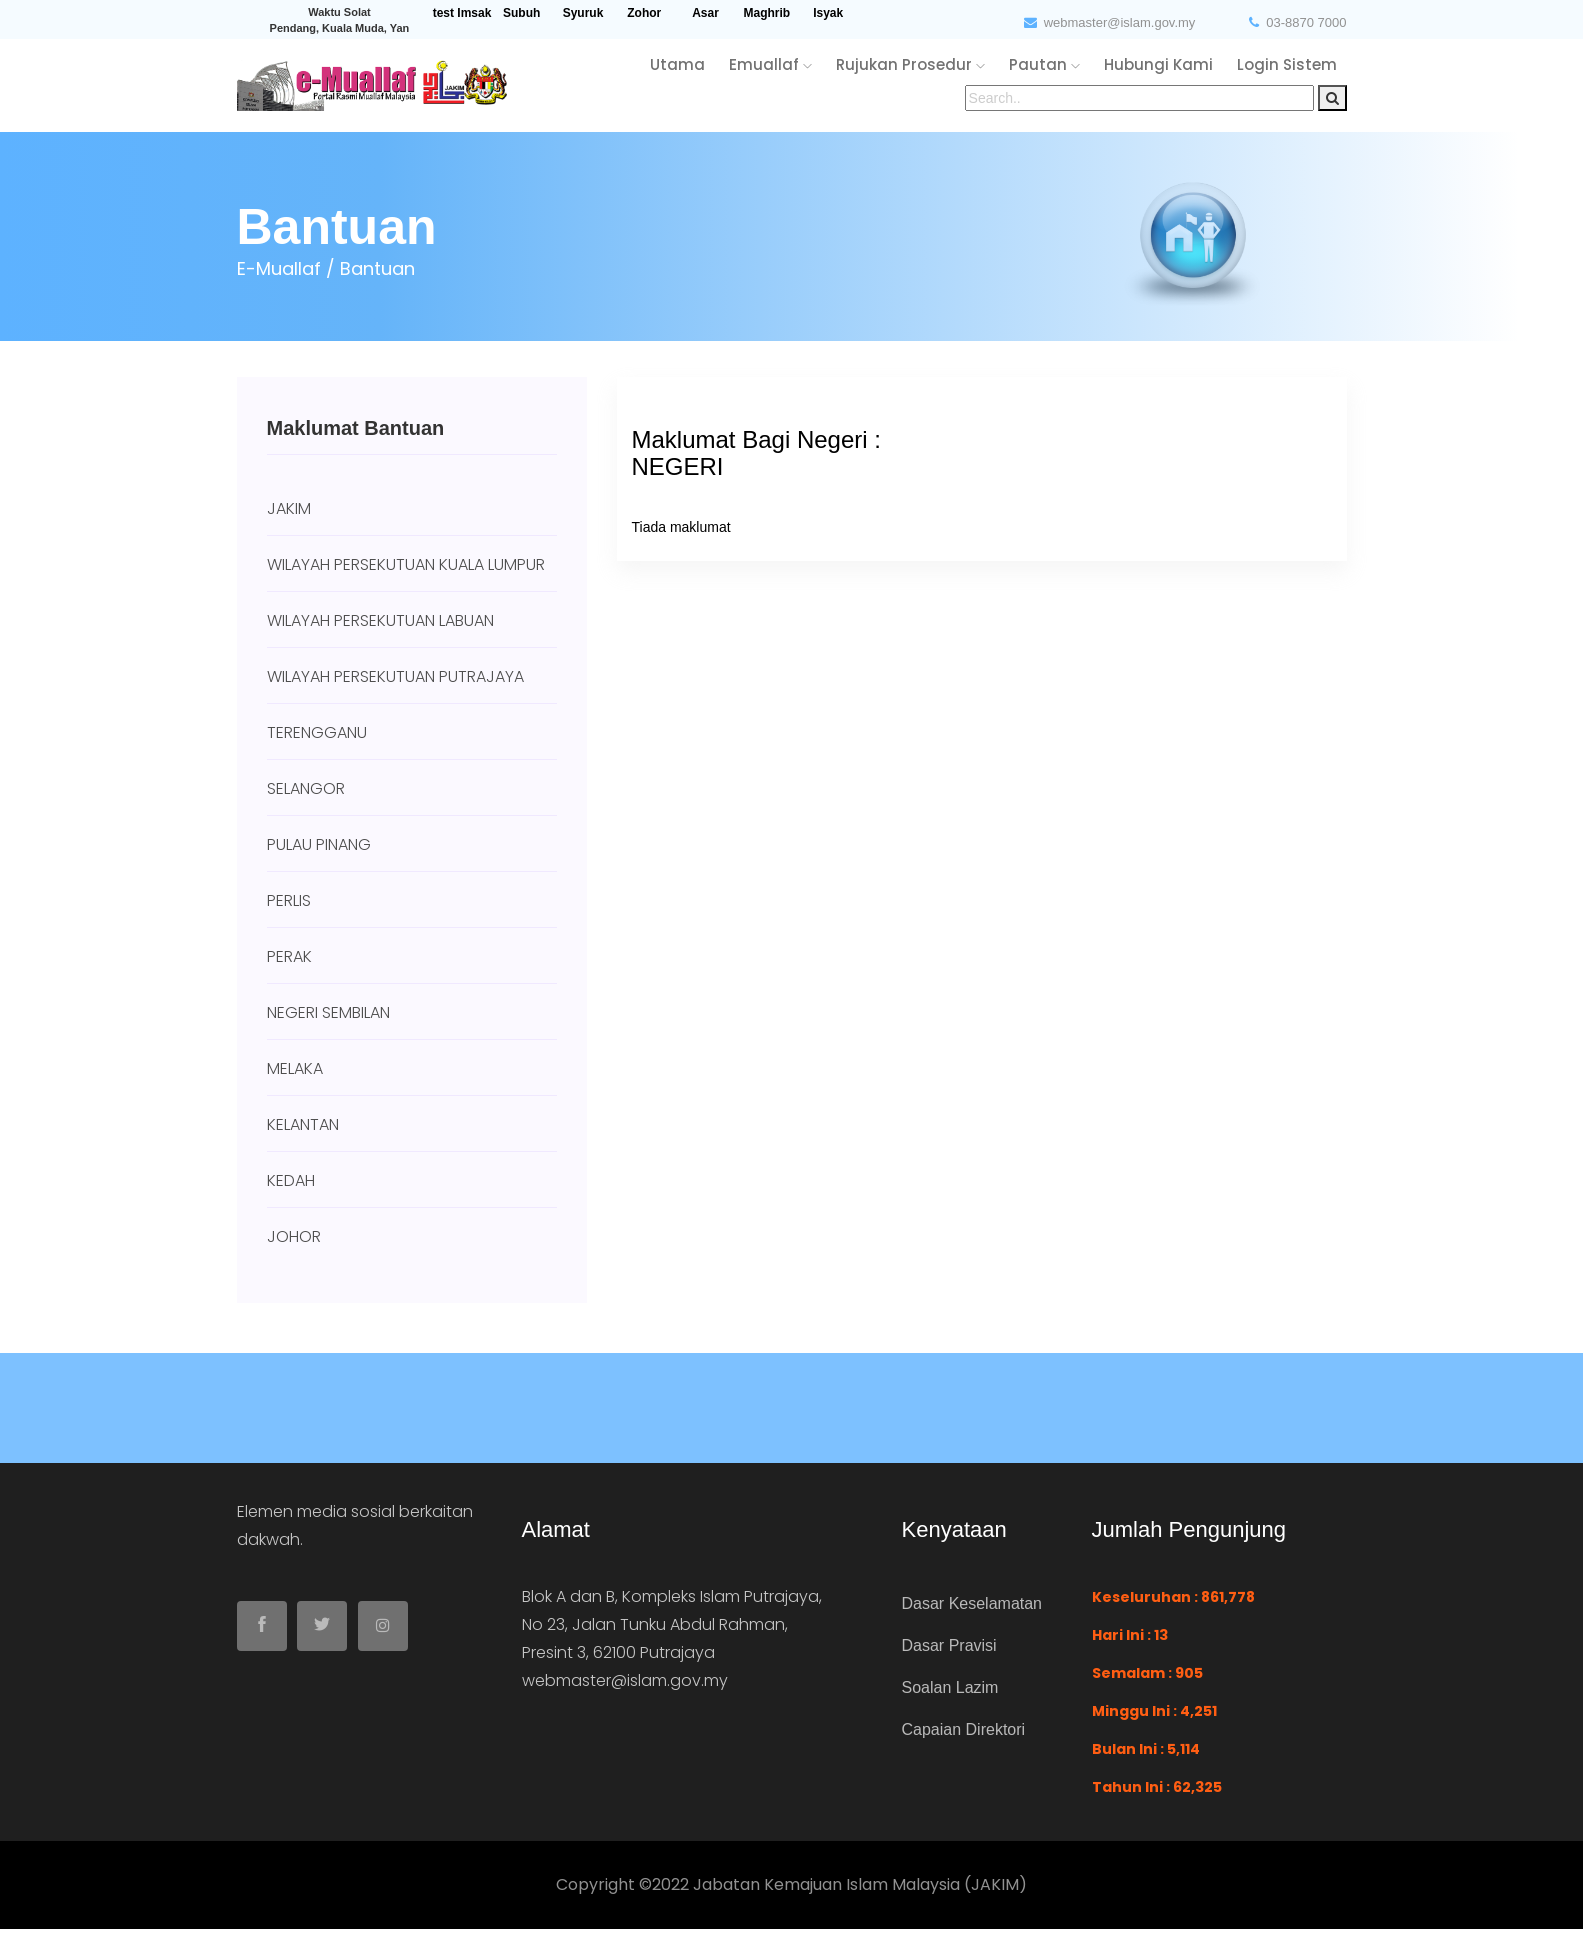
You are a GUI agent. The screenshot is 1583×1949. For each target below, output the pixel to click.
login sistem (1287, 64)
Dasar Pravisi (949, 1645)
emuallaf (770, 64)
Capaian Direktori (964, 1729)
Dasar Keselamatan (972, 1603)
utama (677, 64)
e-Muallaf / (286, 268)
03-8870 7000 (1297, 22)
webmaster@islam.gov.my (1110, 22)
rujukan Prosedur (910, 64)
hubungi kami (1158, 64)
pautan (1044, 64)
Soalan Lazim (950, 1687)
